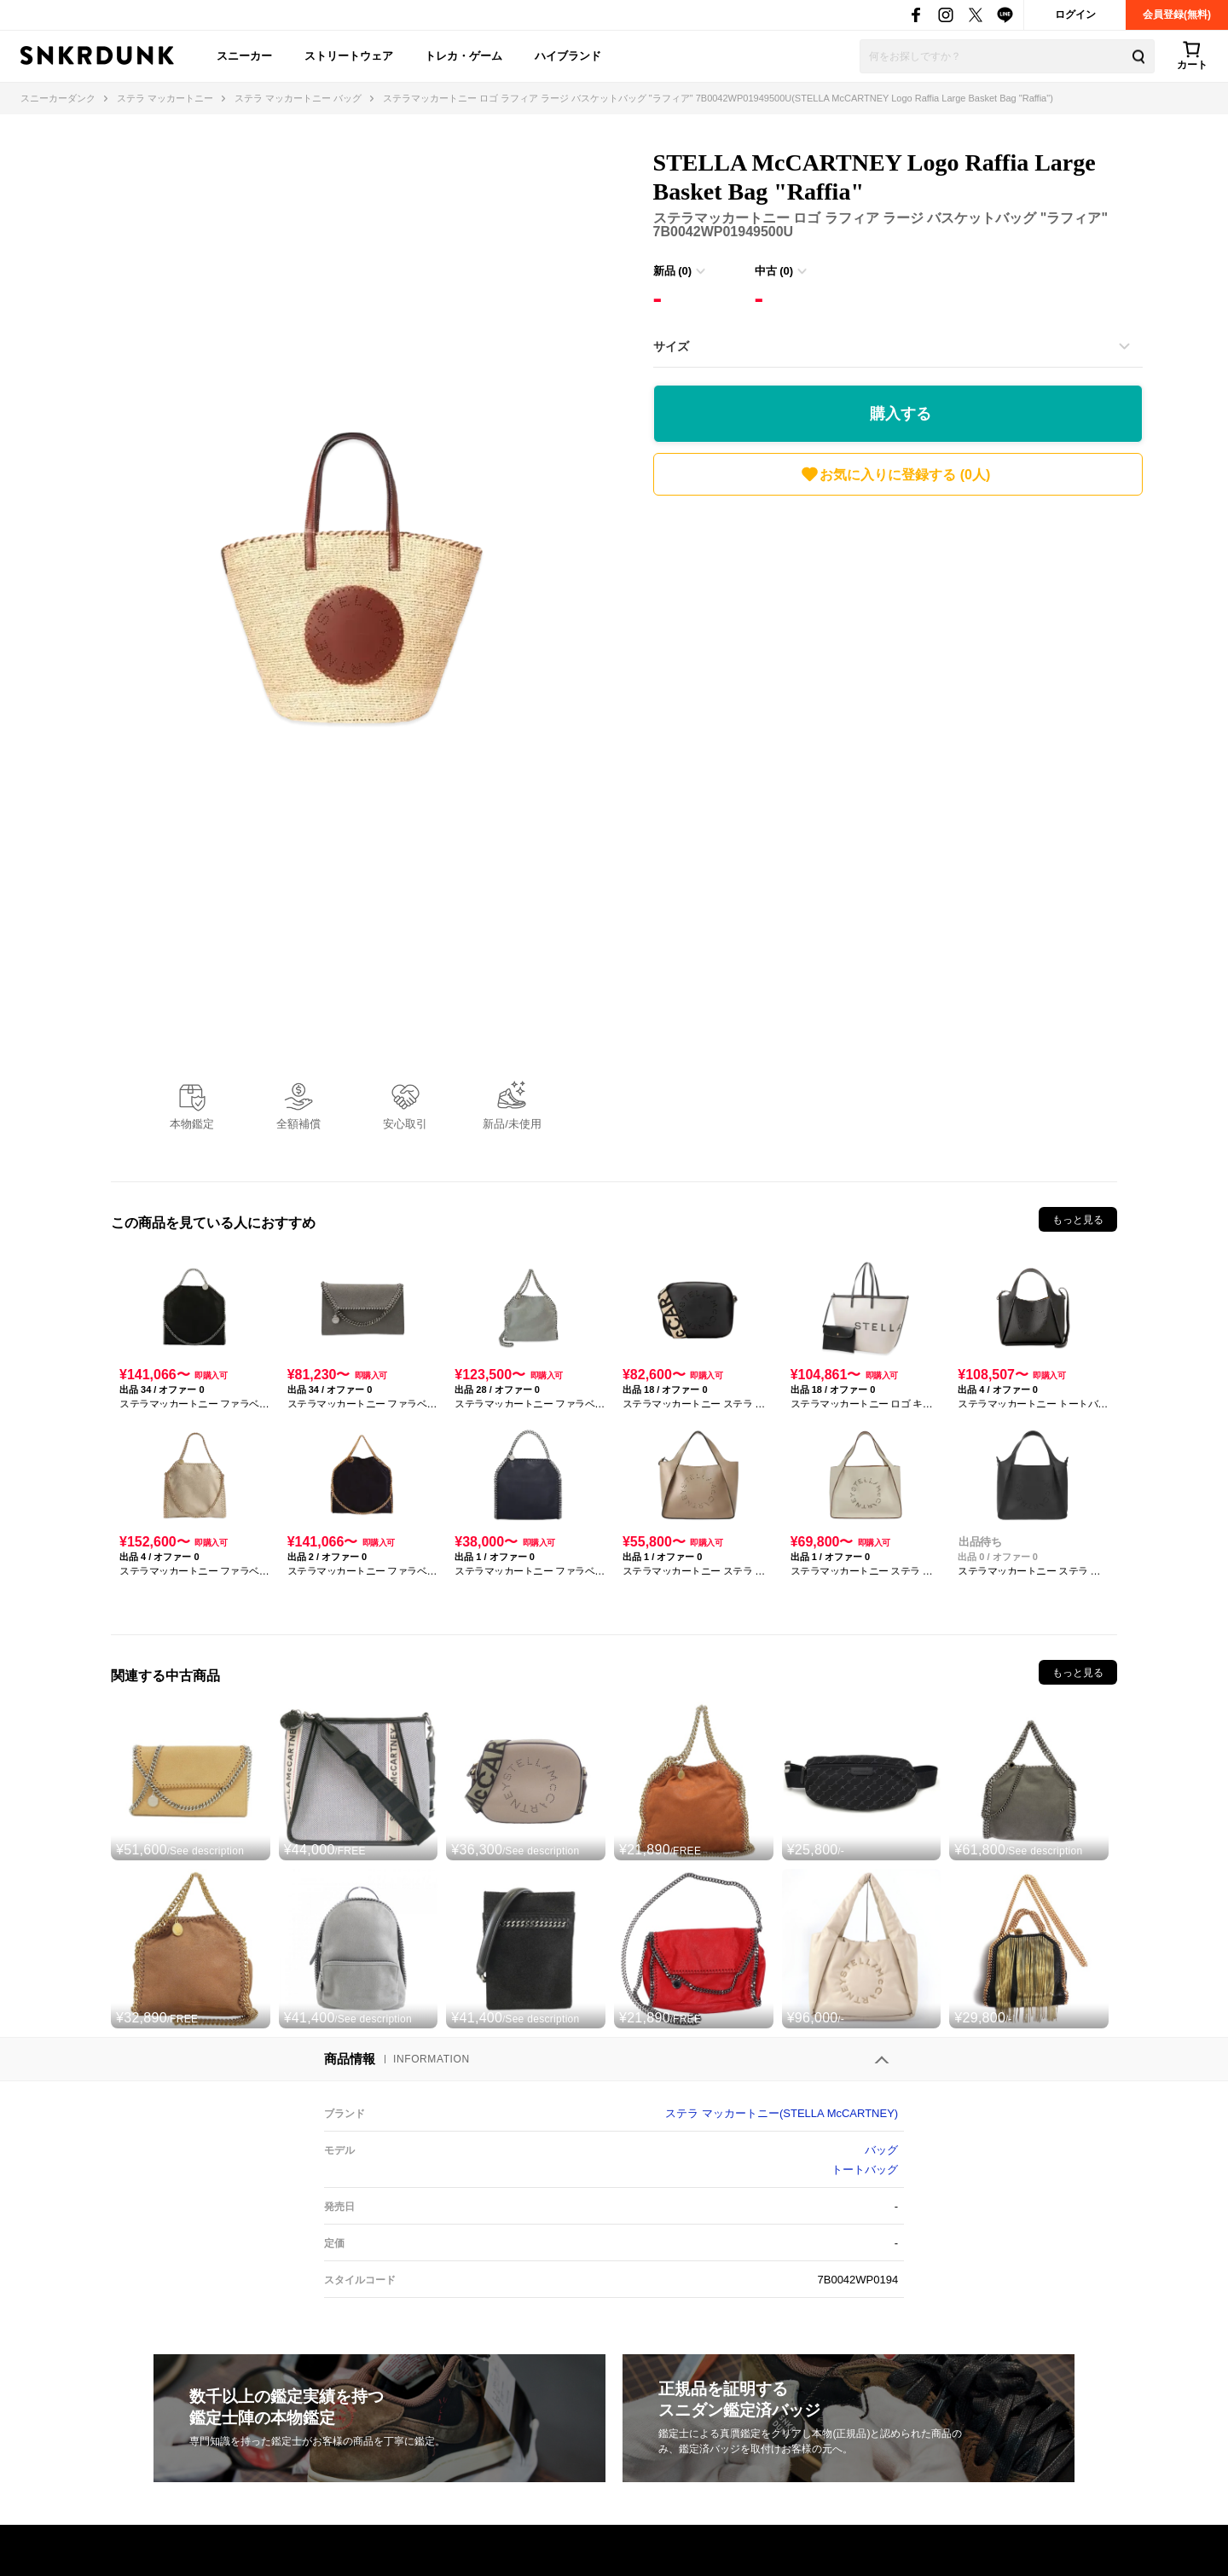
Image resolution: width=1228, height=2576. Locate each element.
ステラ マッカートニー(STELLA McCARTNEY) (781, 2113)
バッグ (881, 2150)
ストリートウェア (348, 55)
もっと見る (1077, 1220)
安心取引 (405, 1123)
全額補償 (298, 1123)
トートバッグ (864, 2169)
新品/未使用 (512, 1123)
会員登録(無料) (1177, 14)
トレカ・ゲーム (463, 55)
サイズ (671, 346)
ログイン (1075, 14)
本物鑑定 (192, 1123)
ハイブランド (568, 55)
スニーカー (244, 55)
